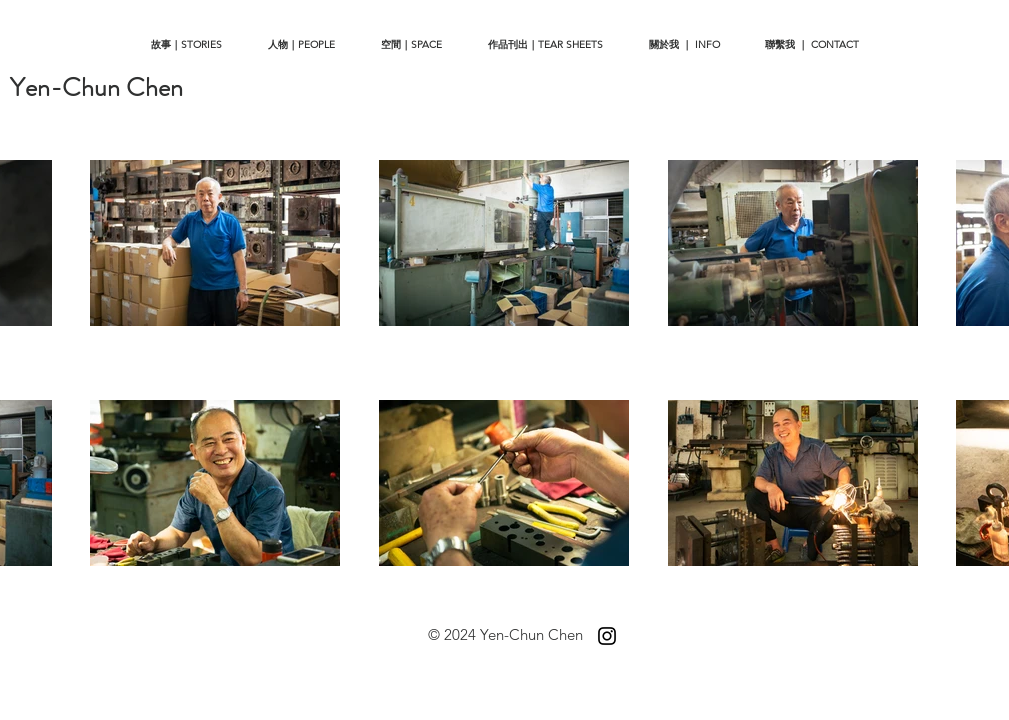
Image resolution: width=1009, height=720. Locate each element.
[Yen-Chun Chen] (96, 88)
